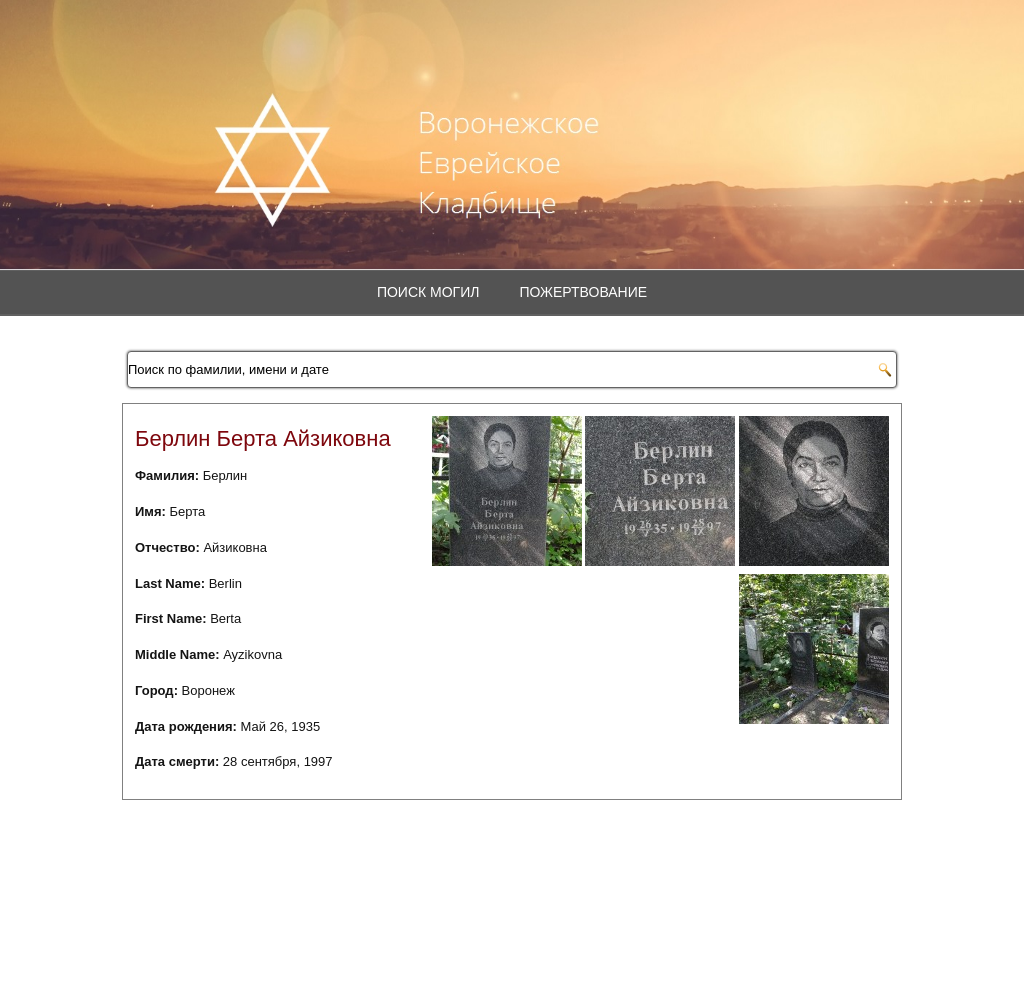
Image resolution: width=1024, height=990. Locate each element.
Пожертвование (583, 292)
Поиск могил (428, 292)
